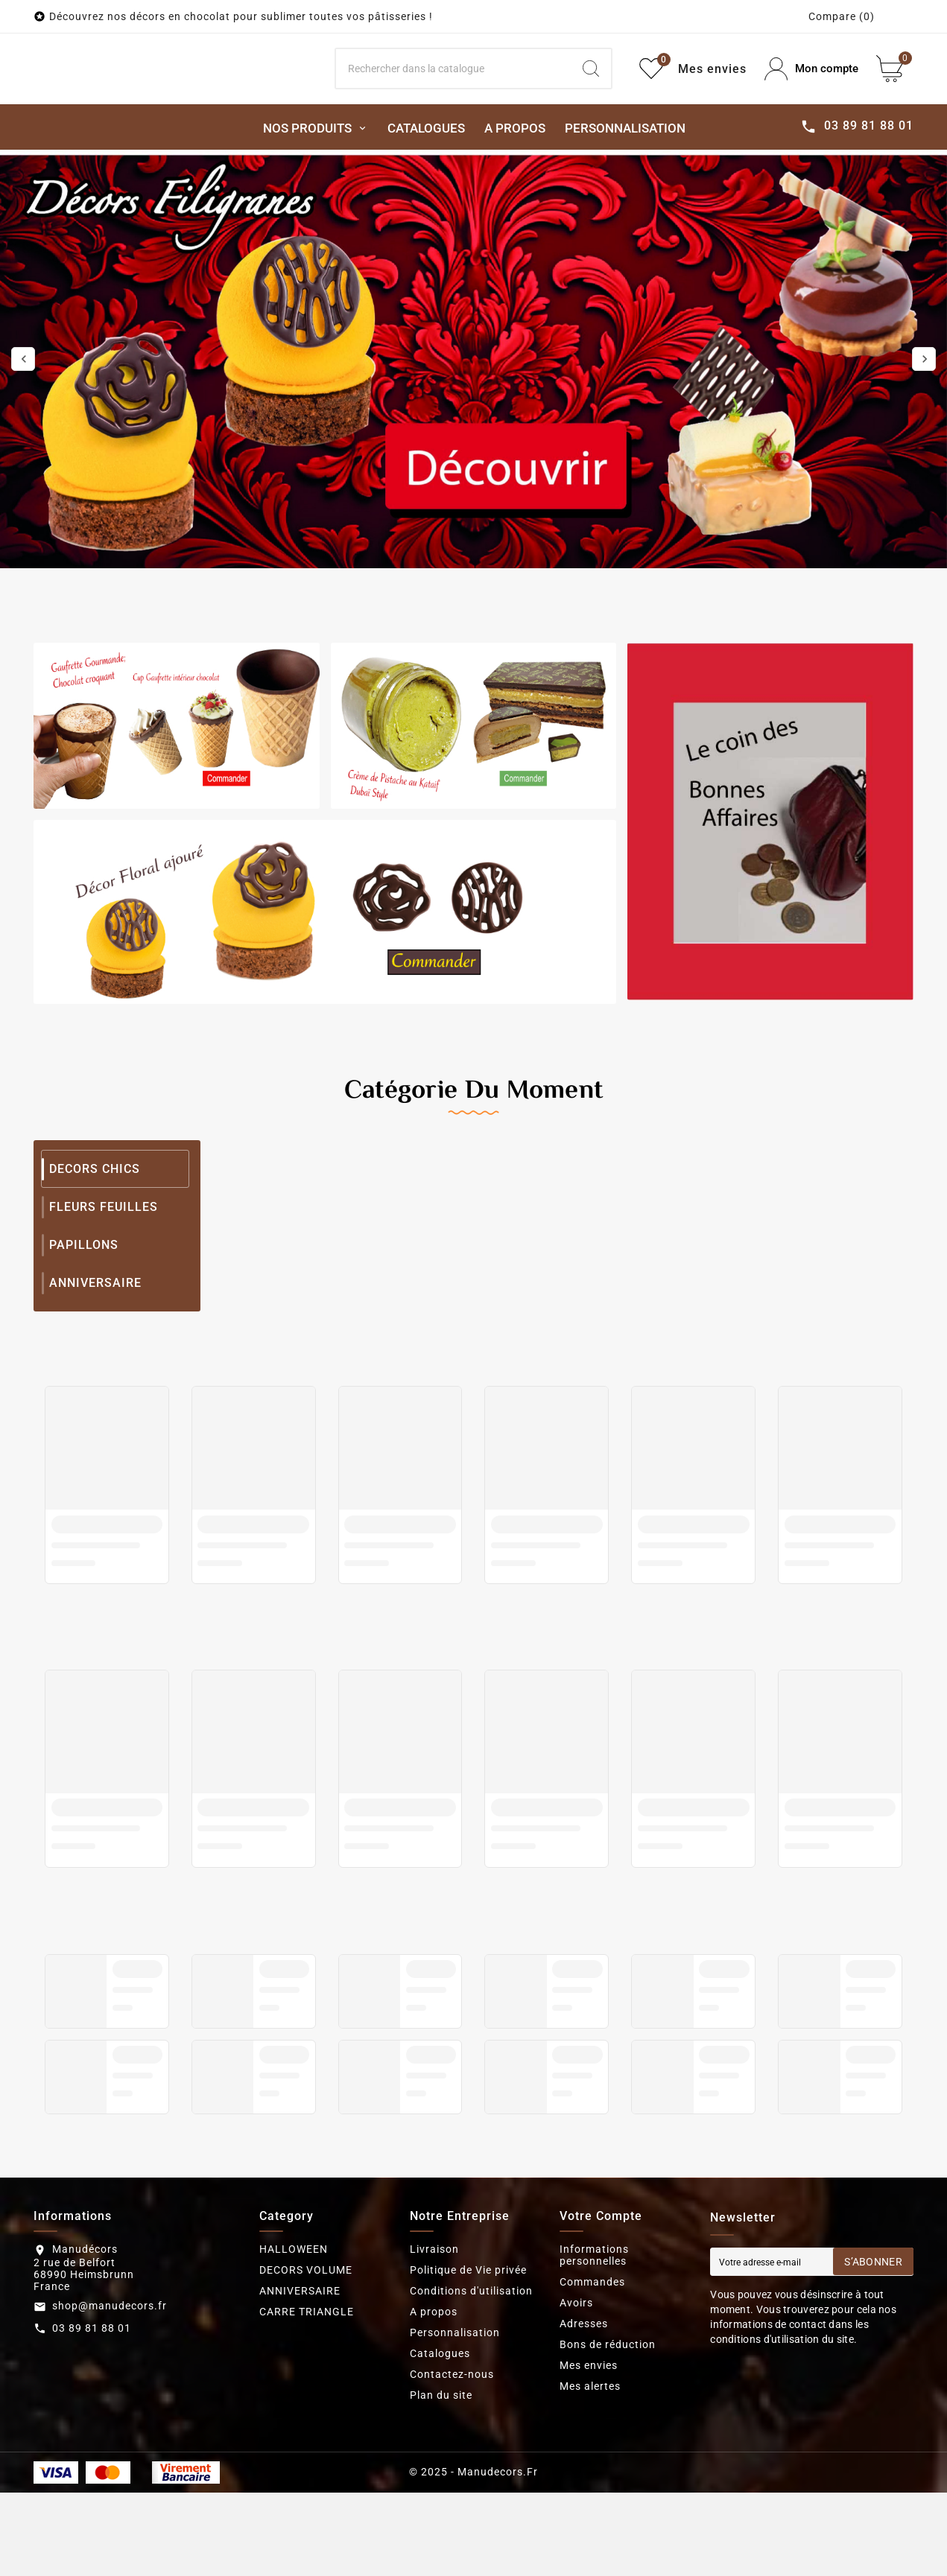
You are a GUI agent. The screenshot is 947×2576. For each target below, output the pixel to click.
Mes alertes (590, 2455)
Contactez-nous (452, 2443)
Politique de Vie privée (468, 2339)
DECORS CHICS (94, 1238)
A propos (433, 2381)
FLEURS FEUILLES (103, 1276)
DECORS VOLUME (305, 2339)
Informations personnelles (594, 2324)
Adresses (584, 2393)
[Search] (453, 103)
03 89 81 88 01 (91, 2397)
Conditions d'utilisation (471, 2360)
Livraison (434, 2318)
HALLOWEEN (293, 2318)
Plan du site (441, 2464)
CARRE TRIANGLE (306, 2381)
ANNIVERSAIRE (95, 1352)
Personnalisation (455, 2402)
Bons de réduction (608, 2414)
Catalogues (440, 2423)
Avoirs (576, 2372)
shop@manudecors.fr (109, 2375)
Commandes (592, 2351)
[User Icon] (811, 103)
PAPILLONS (83, 1314)
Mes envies (589, 2434)
